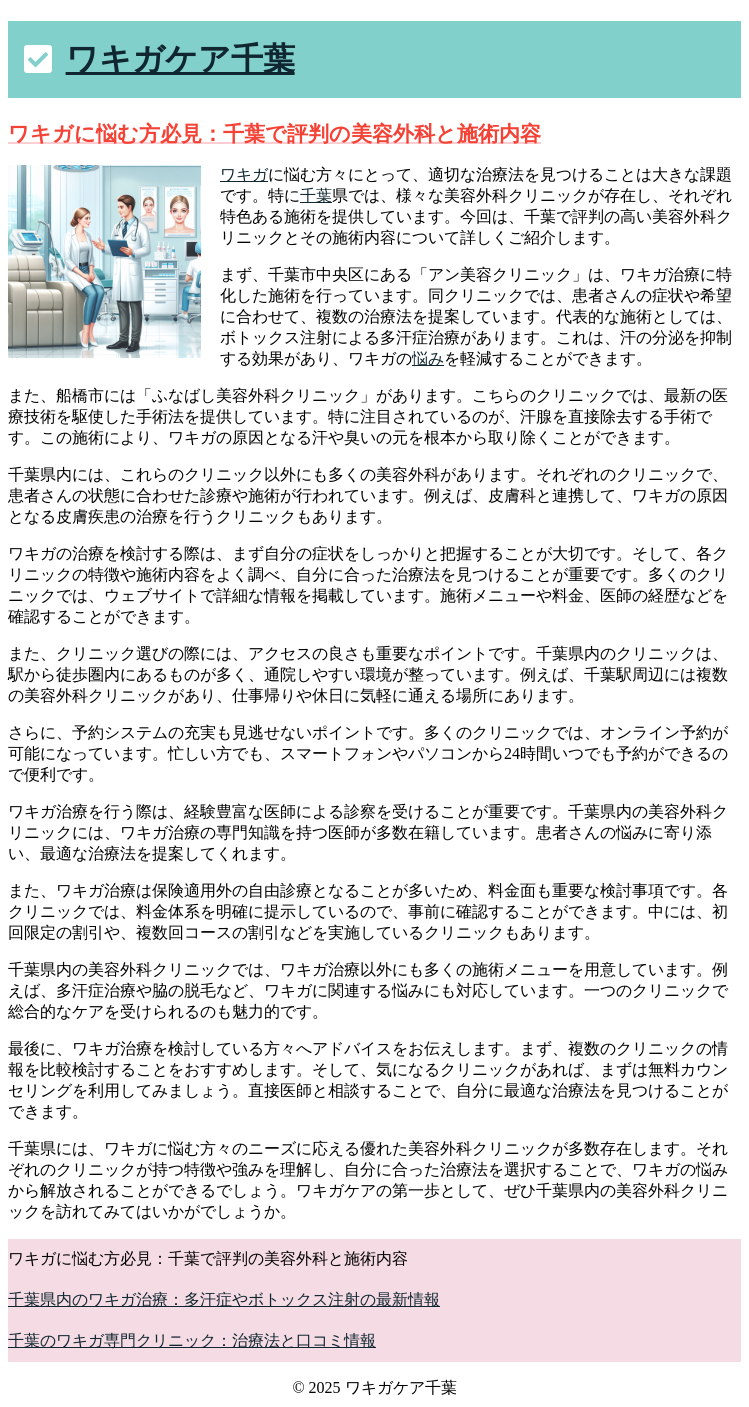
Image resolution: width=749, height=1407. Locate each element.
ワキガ (244, 174)
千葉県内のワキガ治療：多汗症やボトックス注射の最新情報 (224, 1299)
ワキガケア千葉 (180, 59)
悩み (428, 358)
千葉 (316, 195)
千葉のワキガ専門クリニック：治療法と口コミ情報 (192, 1340)
